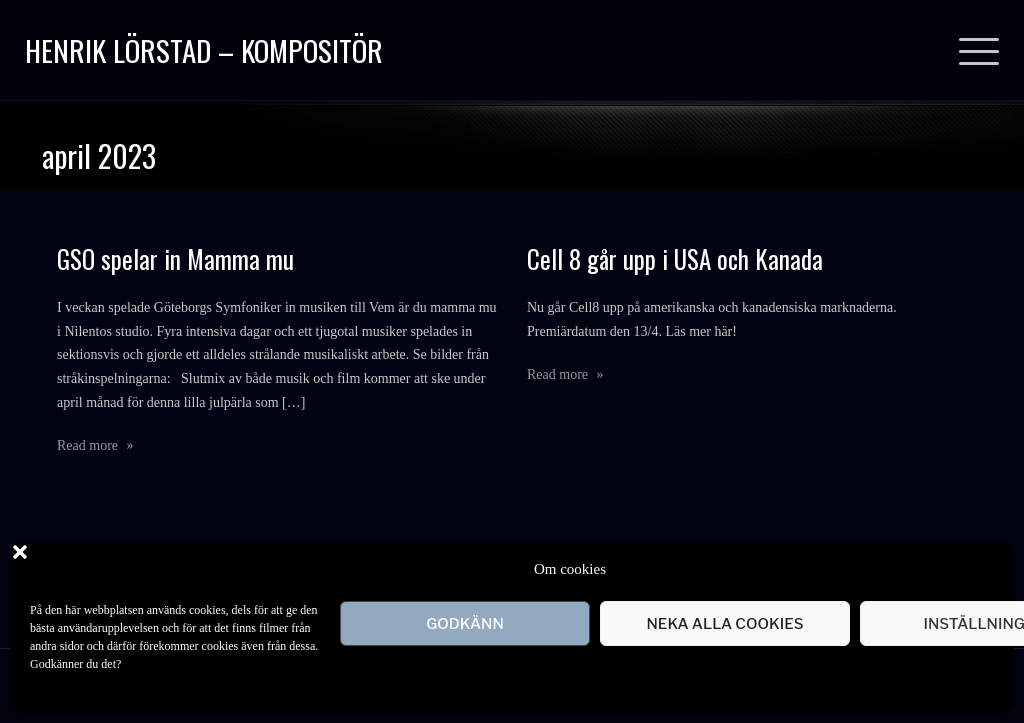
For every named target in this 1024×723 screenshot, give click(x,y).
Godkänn (465, 624)
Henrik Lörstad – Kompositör (204, 49)
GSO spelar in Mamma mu (175, 258)
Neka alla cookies (724, 624)
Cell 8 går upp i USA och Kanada (675, 258)
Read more (95, 445)
